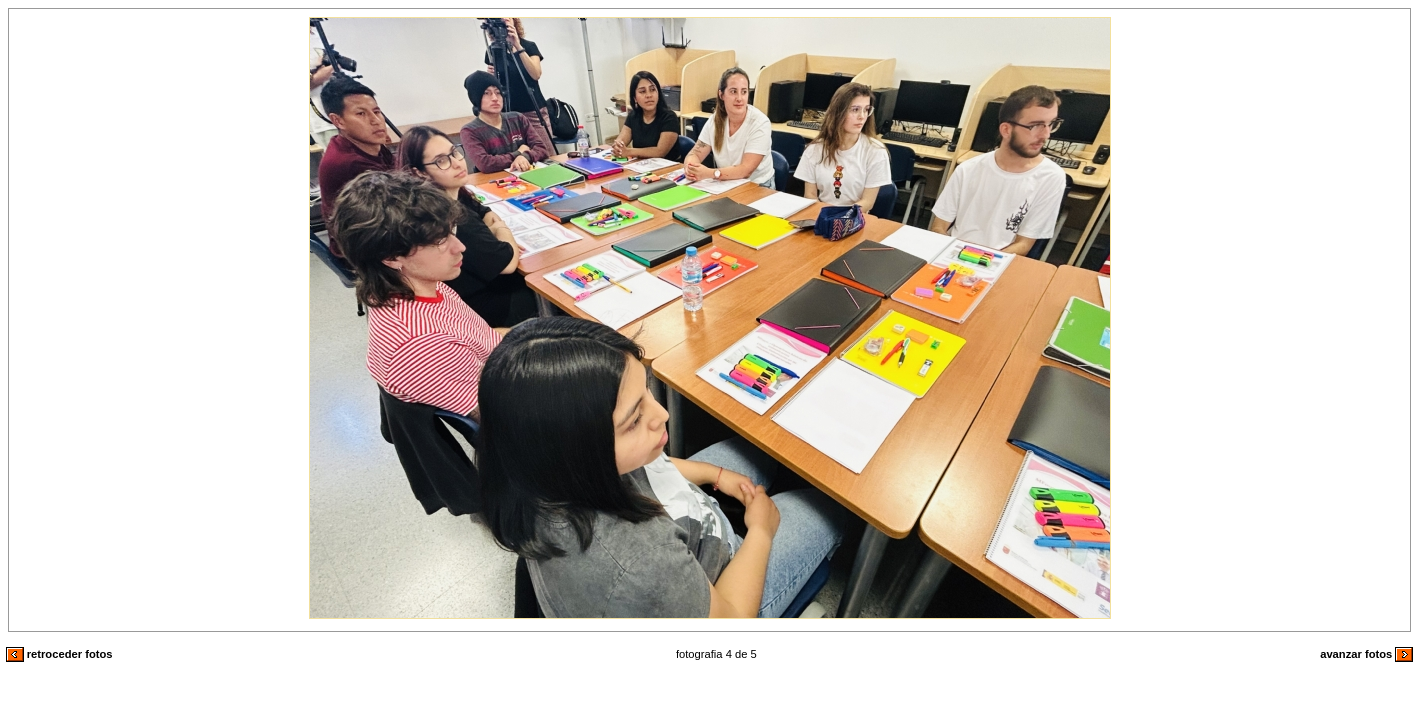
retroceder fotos (59, 654)
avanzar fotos (1366, 654)
